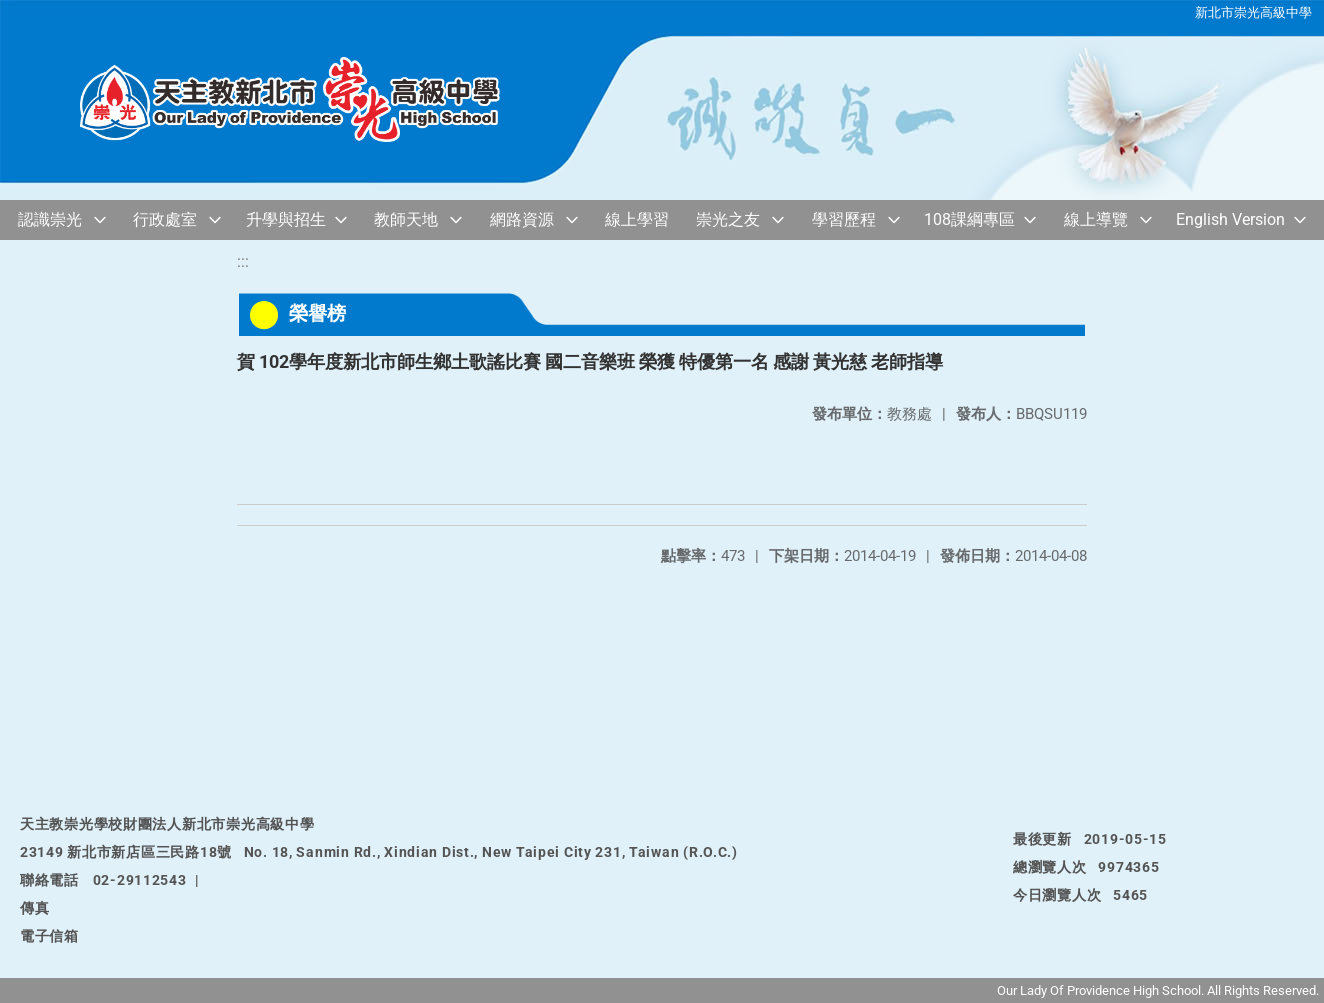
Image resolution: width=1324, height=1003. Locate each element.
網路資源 (522, 219)
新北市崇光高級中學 (1253, 12)
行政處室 (165, 219)
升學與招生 (286, 219)
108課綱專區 (969, 219)
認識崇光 (50, 219)
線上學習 (637, 219)
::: (243, 261)
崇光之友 (728, 219)
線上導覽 (1096, 219)
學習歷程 (844, 219)
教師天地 (406, 219)
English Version (1230, 219)
